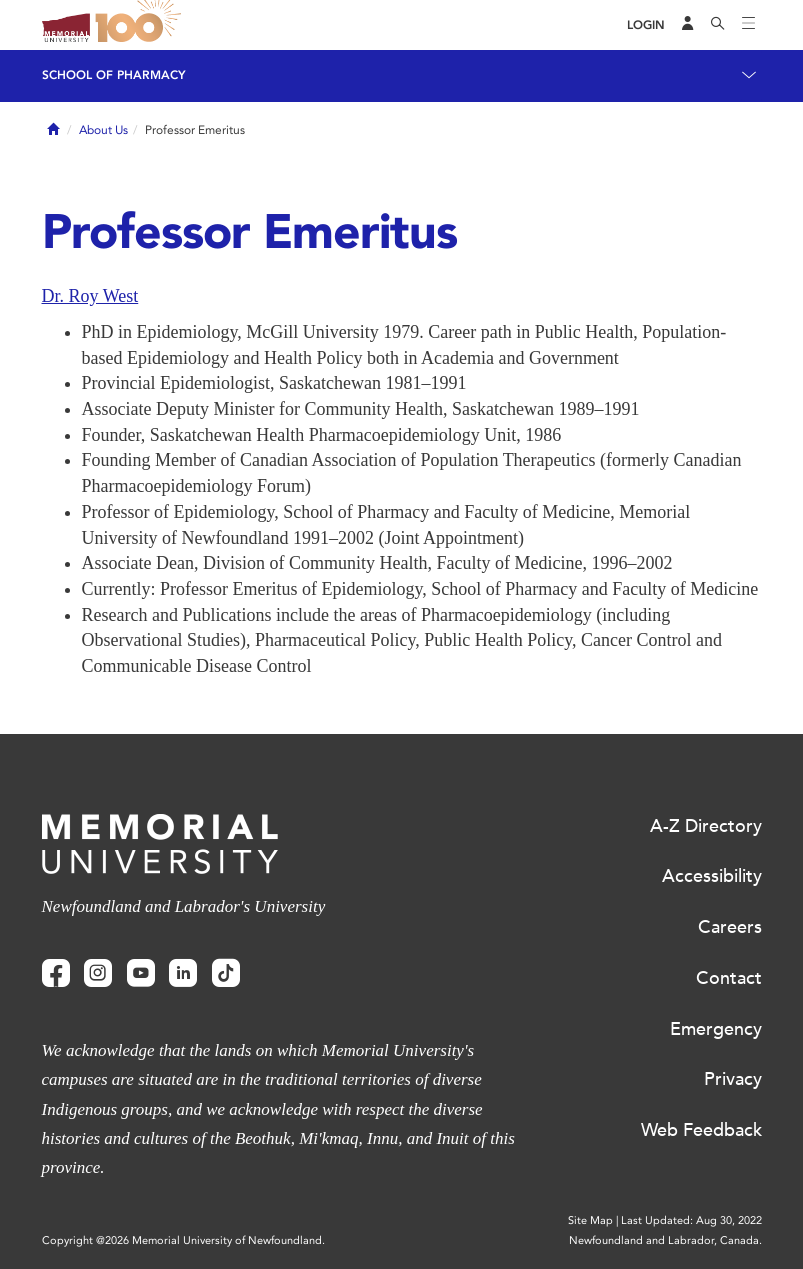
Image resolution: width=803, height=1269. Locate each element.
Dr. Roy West (90, 296)
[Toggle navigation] (749, 25)
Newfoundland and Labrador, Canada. (665, 1240)
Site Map (590, 1220)
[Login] (646, 25)
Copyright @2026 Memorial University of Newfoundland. (183, 1240)
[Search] (718, 25)
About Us (103, 130)
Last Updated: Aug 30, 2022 (691, 1220)
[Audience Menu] (688, 25)
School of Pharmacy (114, 75)
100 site (142, 25)
